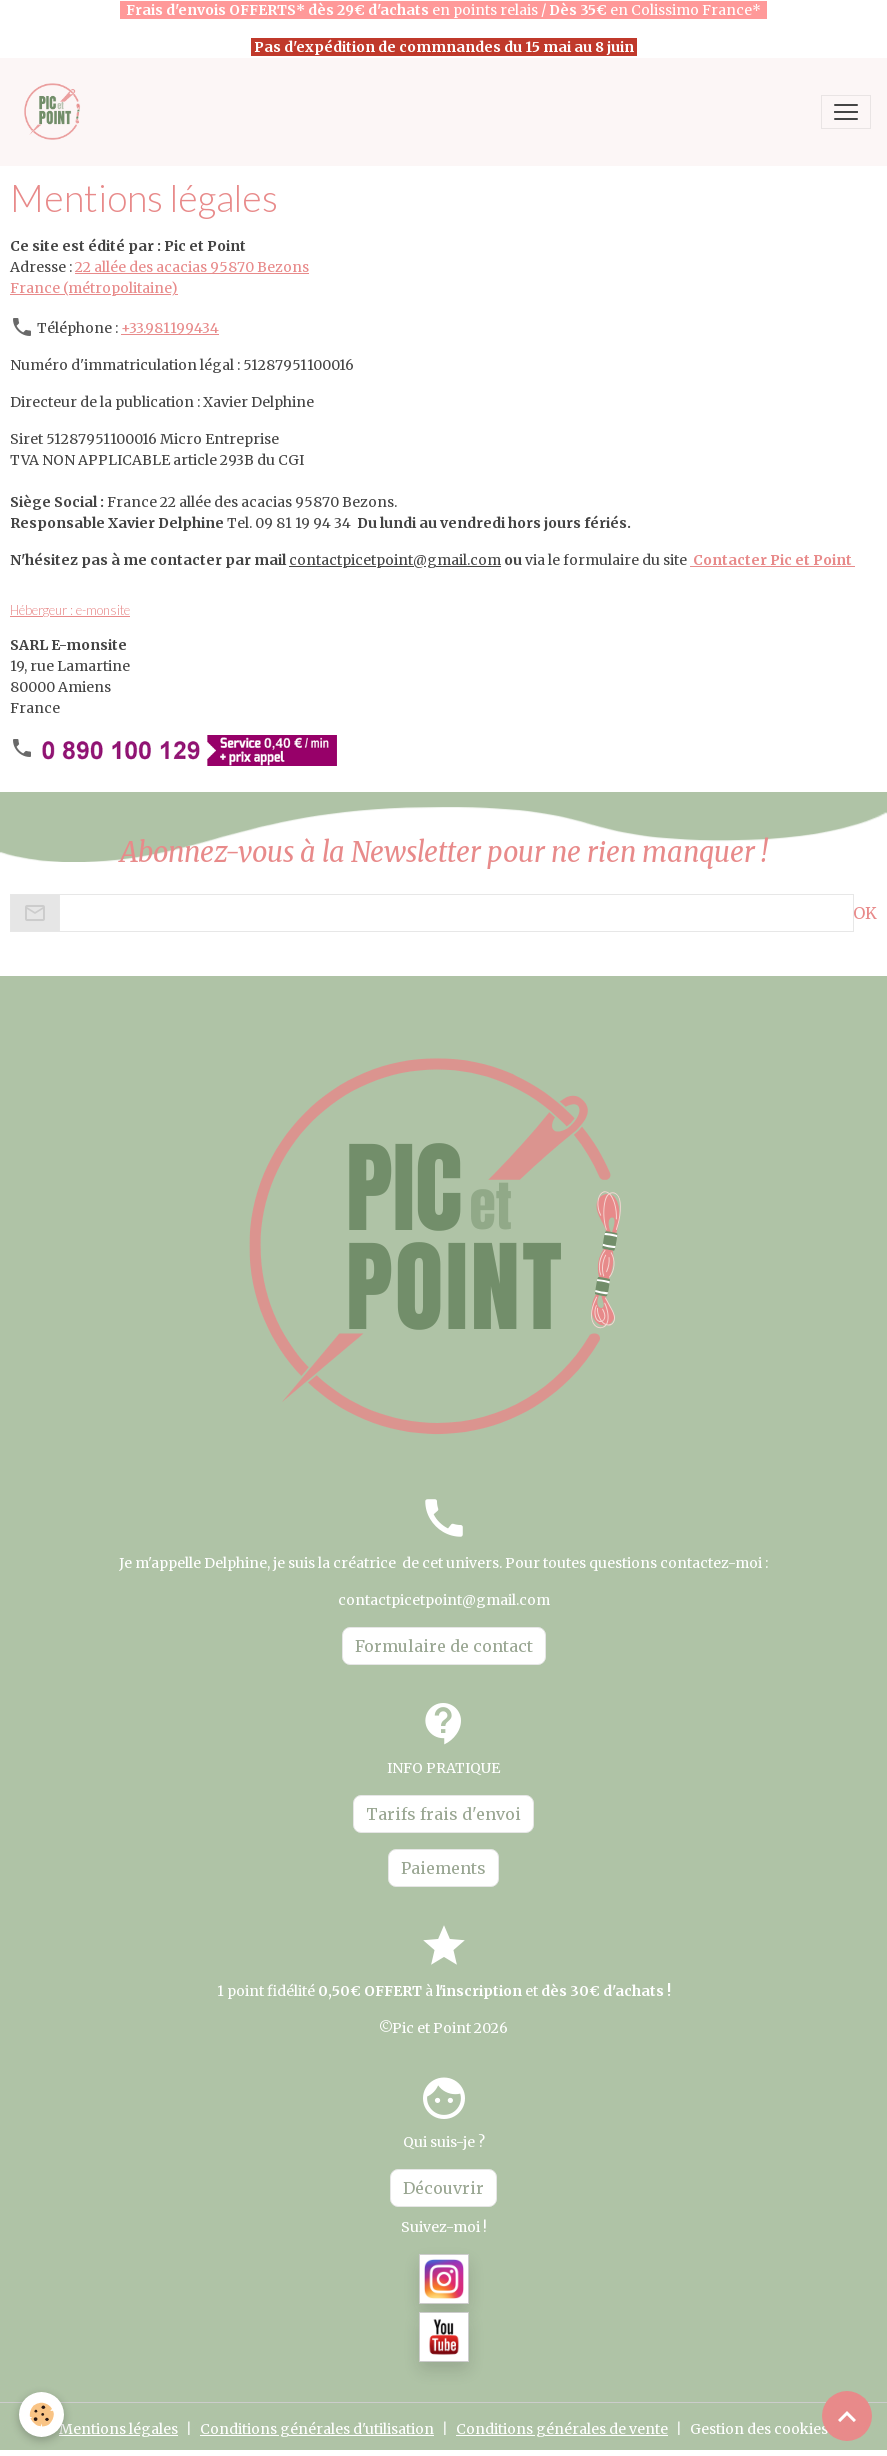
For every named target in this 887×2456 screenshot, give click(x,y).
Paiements (443, 1868)
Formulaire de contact (444, 1646)
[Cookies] (42, 2414)
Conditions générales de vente (562, 2429)
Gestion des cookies (759, 2429)
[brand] (57, 111)
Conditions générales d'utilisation (317, 2429)
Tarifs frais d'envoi (443, 1814)
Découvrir (443, 2188)
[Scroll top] (847, 2416)
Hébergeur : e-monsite (70, 610)
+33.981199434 (170, 328)
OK (865, 913)
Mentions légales (118, 2429)
